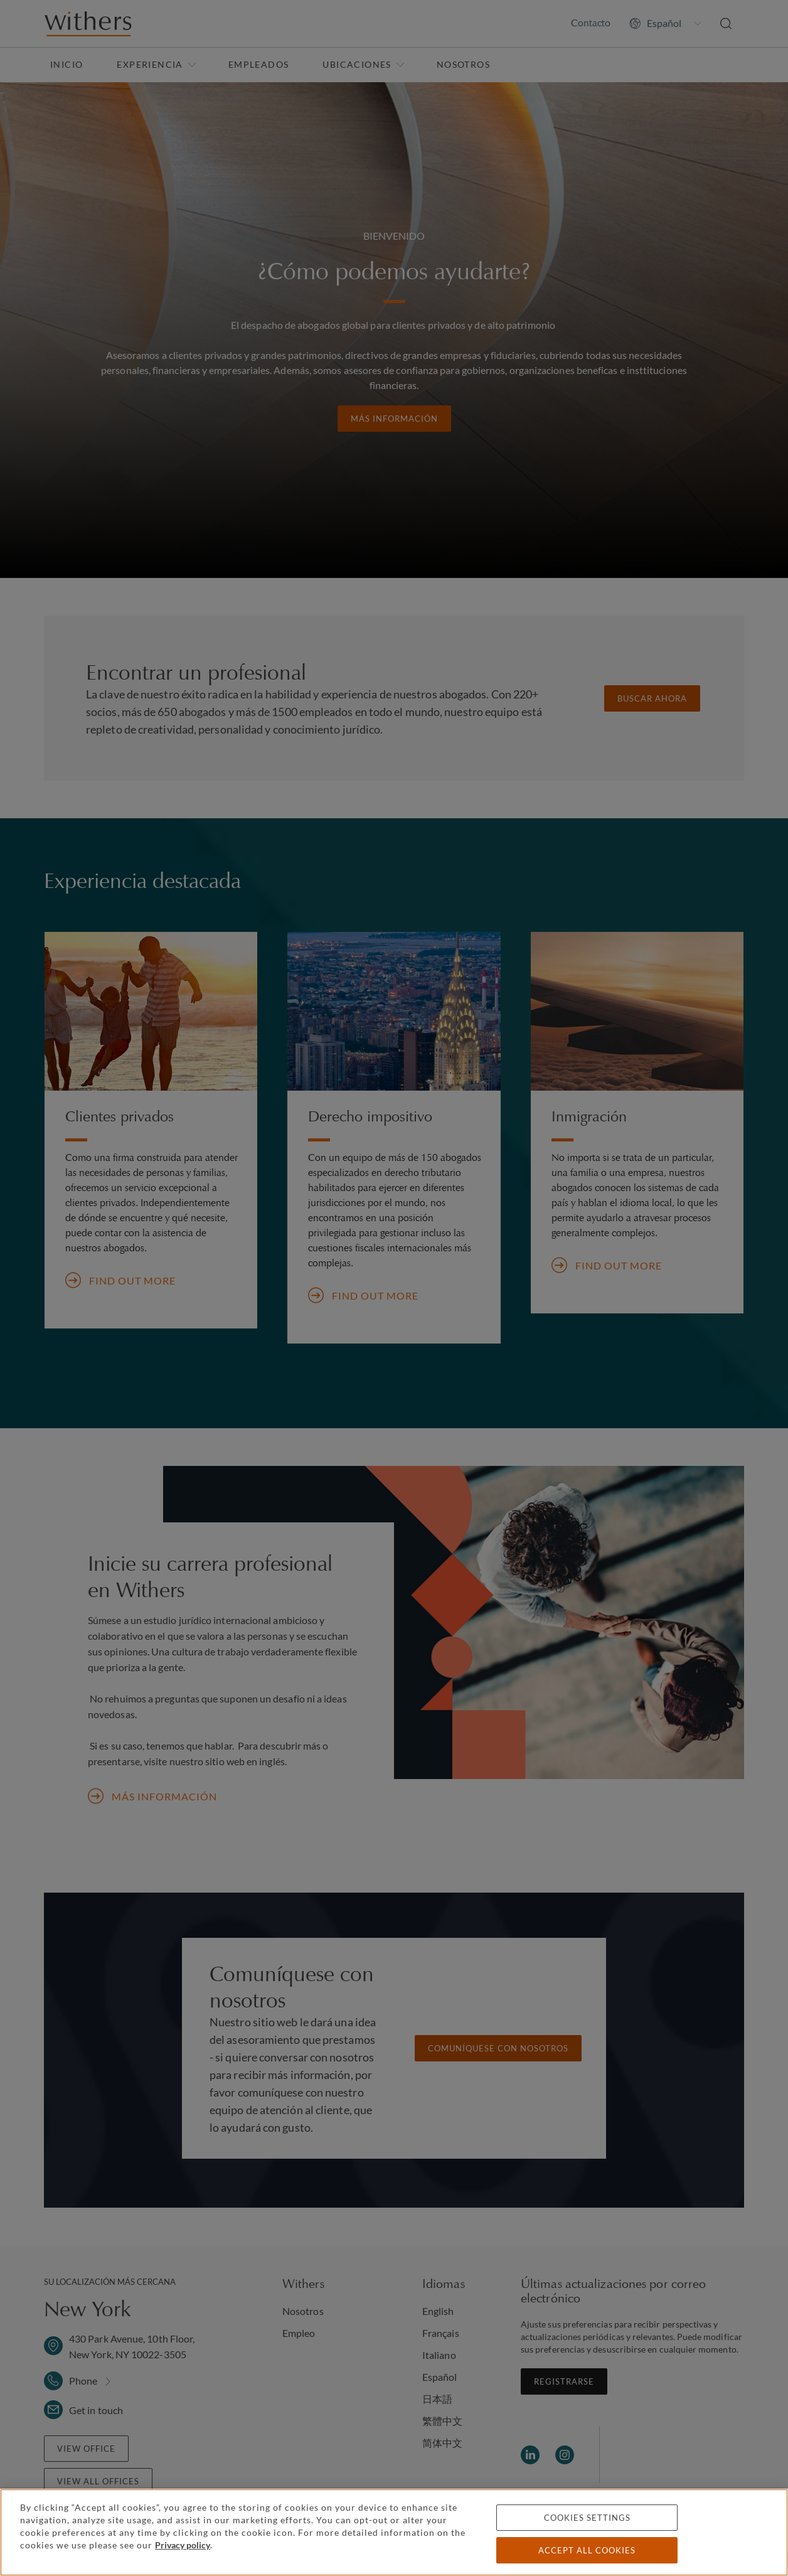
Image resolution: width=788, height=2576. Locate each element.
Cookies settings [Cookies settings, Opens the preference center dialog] (587, 2518)
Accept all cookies (587, 2550)
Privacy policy (182, 2545)
